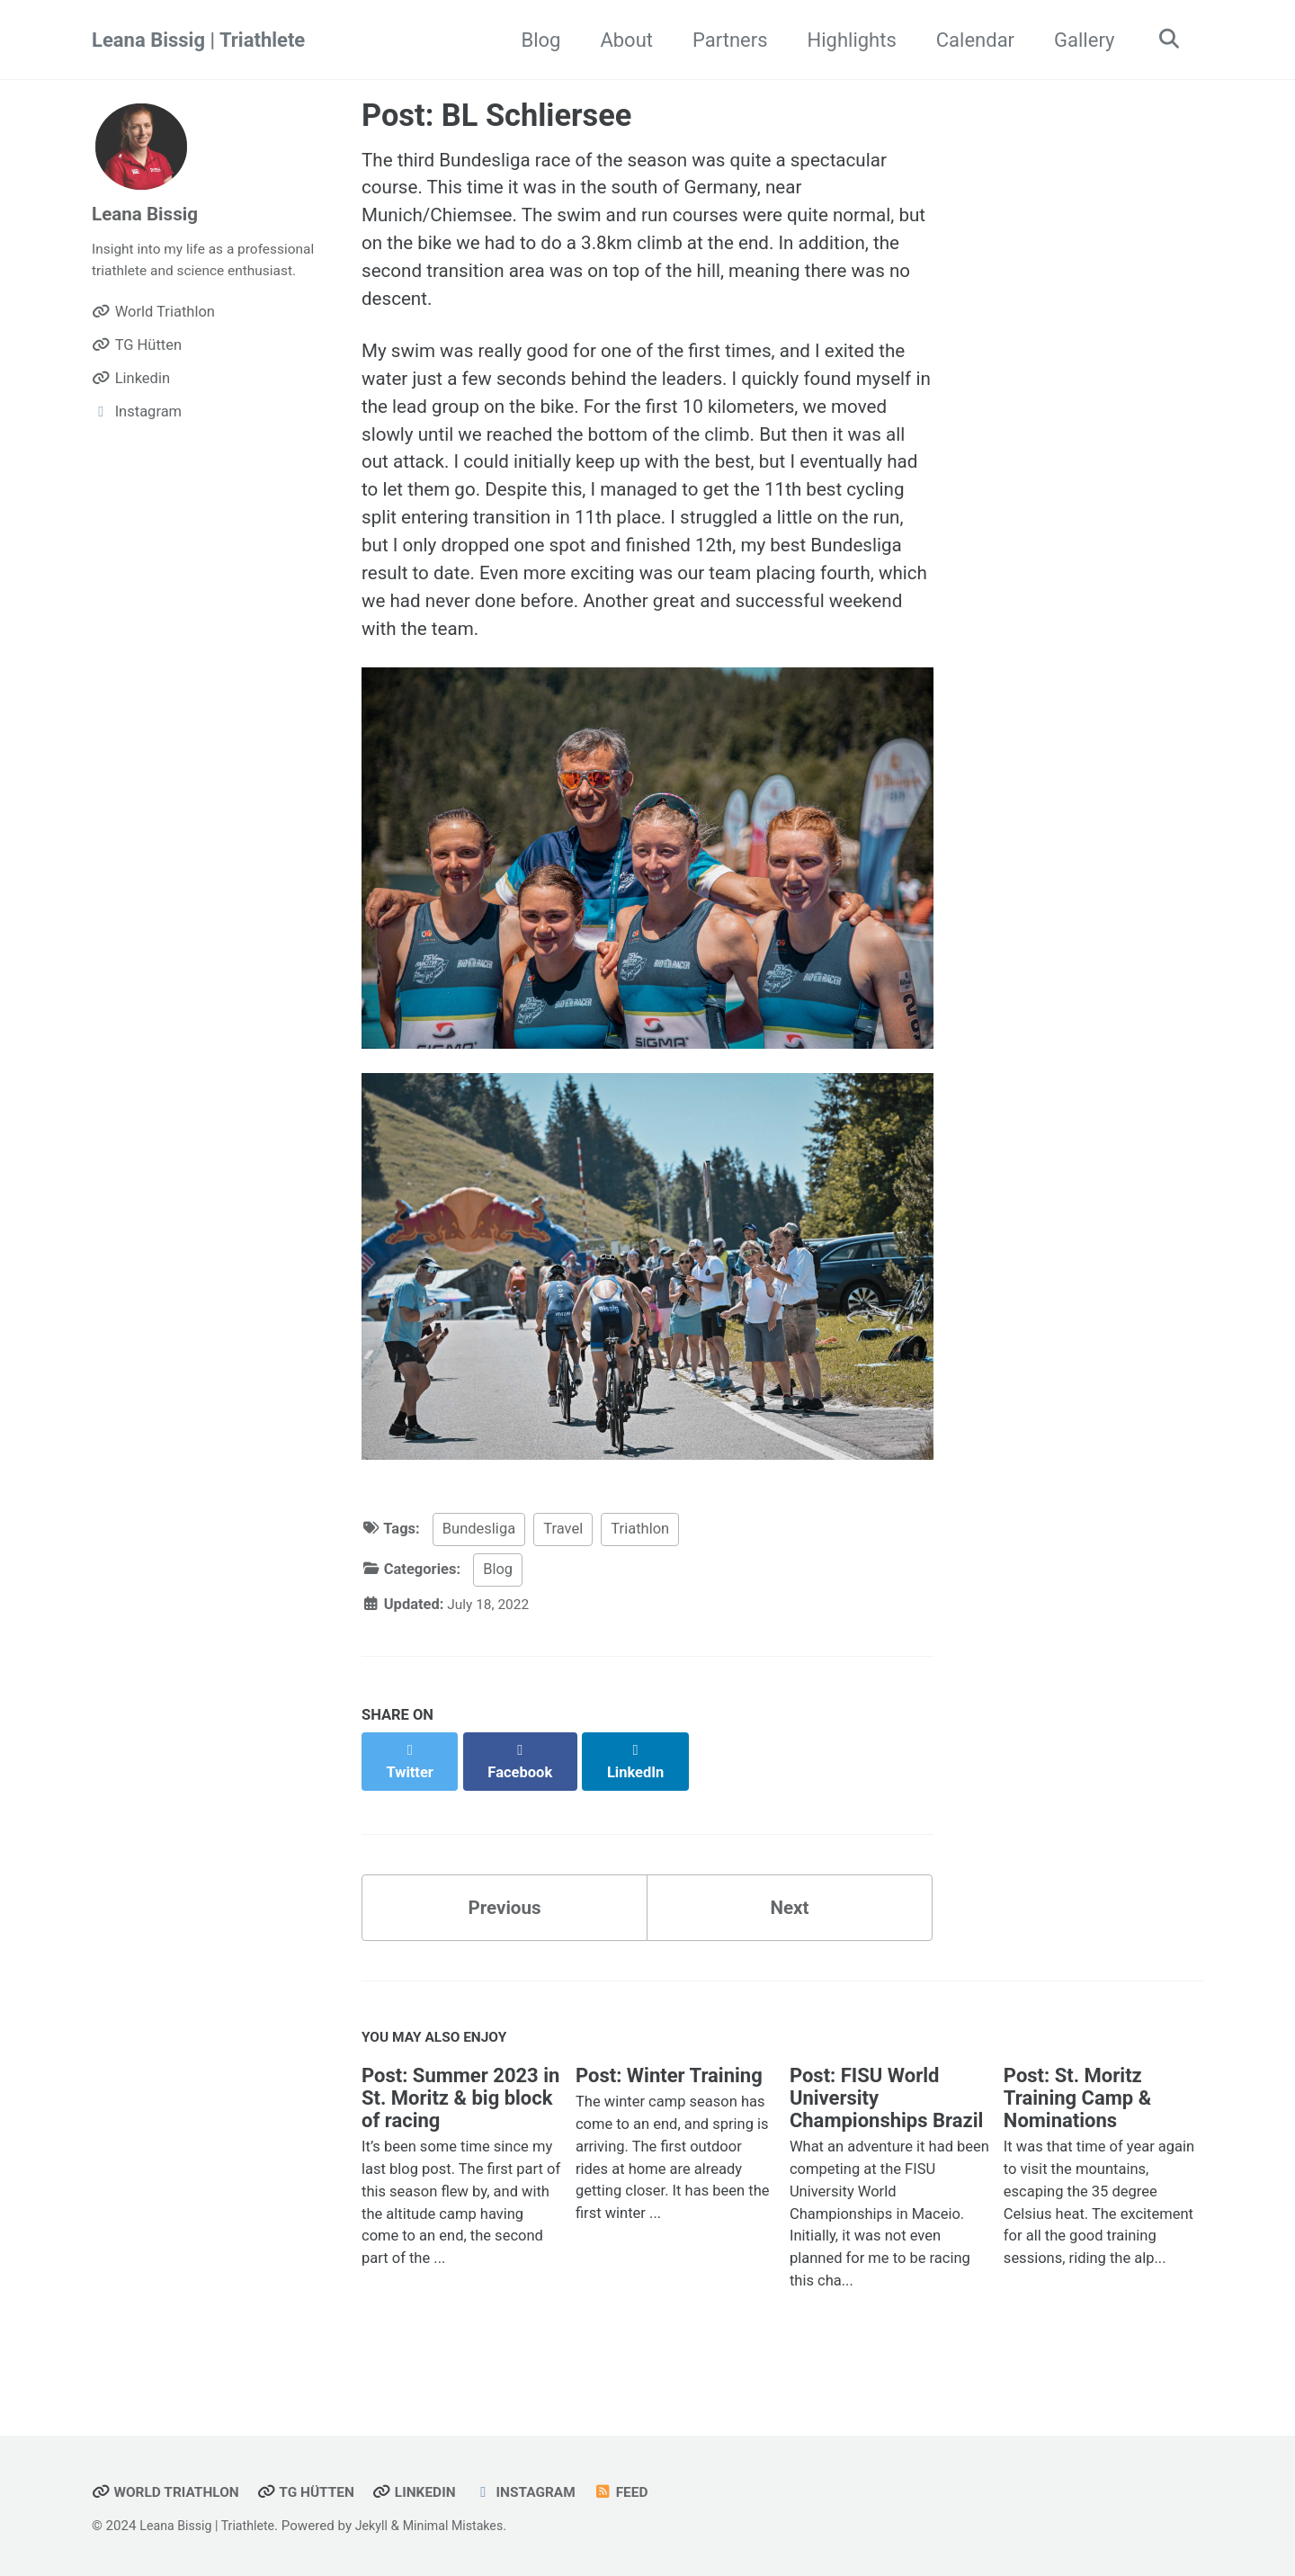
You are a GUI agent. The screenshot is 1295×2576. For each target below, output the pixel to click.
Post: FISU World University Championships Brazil (886, 2123)
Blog (535, 40)
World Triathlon (170, 2492)
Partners (724, 40)
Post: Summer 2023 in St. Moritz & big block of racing (460, 2123)
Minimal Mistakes (467, 2526)
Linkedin (430, 2492)
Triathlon (640, 1567)
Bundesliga (478, 1567)
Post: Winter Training (669, 2100)
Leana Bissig (148, 213)
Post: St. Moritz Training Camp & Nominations (1077, 2123)
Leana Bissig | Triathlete (198, 40)
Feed (646, 2492)
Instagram (546, 2492)
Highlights (845, 40)
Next (789, 1928)
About (620, 40)
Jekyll (381, 2526)
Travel (563, 1567)
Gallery (1078, 40)
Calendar (969, 40)
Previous (505, 1928)
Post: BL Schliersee (496, 115)
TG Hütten (317, 2492)
